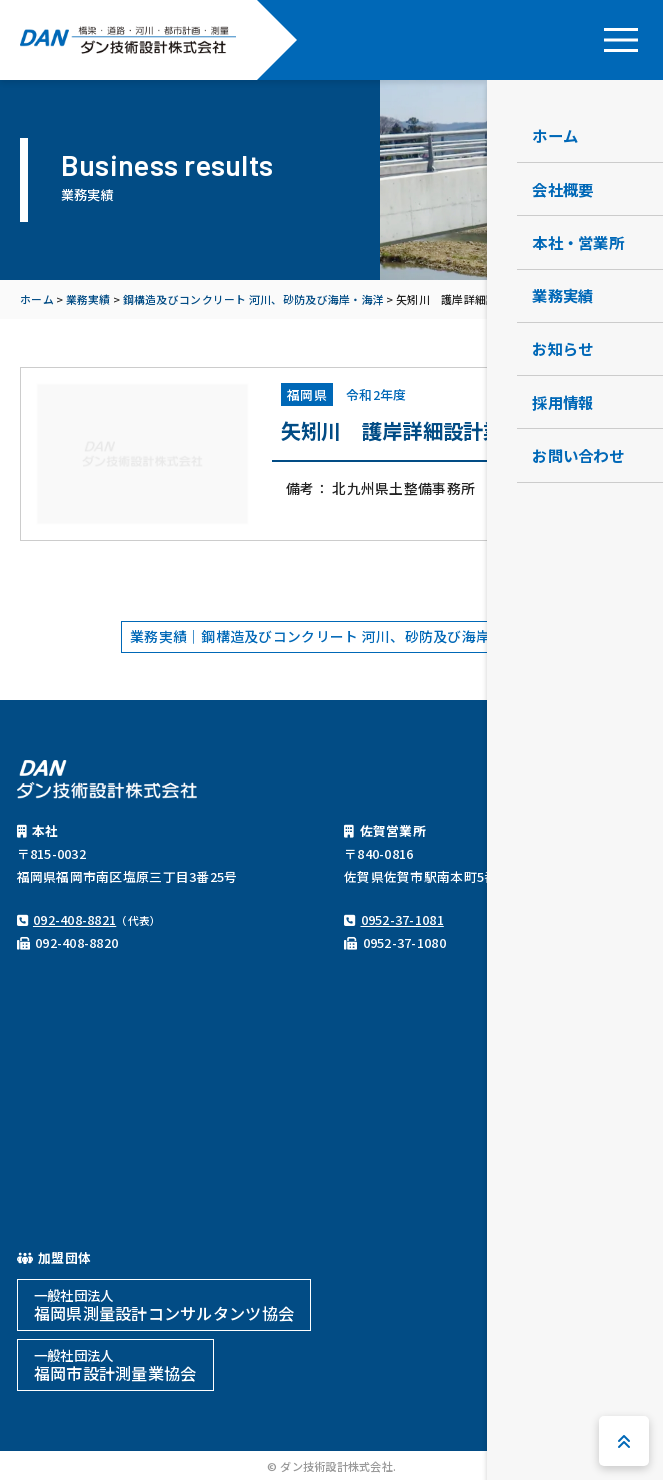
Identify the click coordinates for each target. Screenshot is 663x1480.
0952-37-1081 (402, 919)
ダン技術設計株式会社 (128, 40)
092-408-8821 (74, 919)
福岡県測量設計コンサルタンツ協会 (164, 1305)
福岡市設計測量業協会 (115, 1365)
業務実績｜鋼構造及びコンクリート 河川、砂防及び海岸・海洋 (331, 636)
